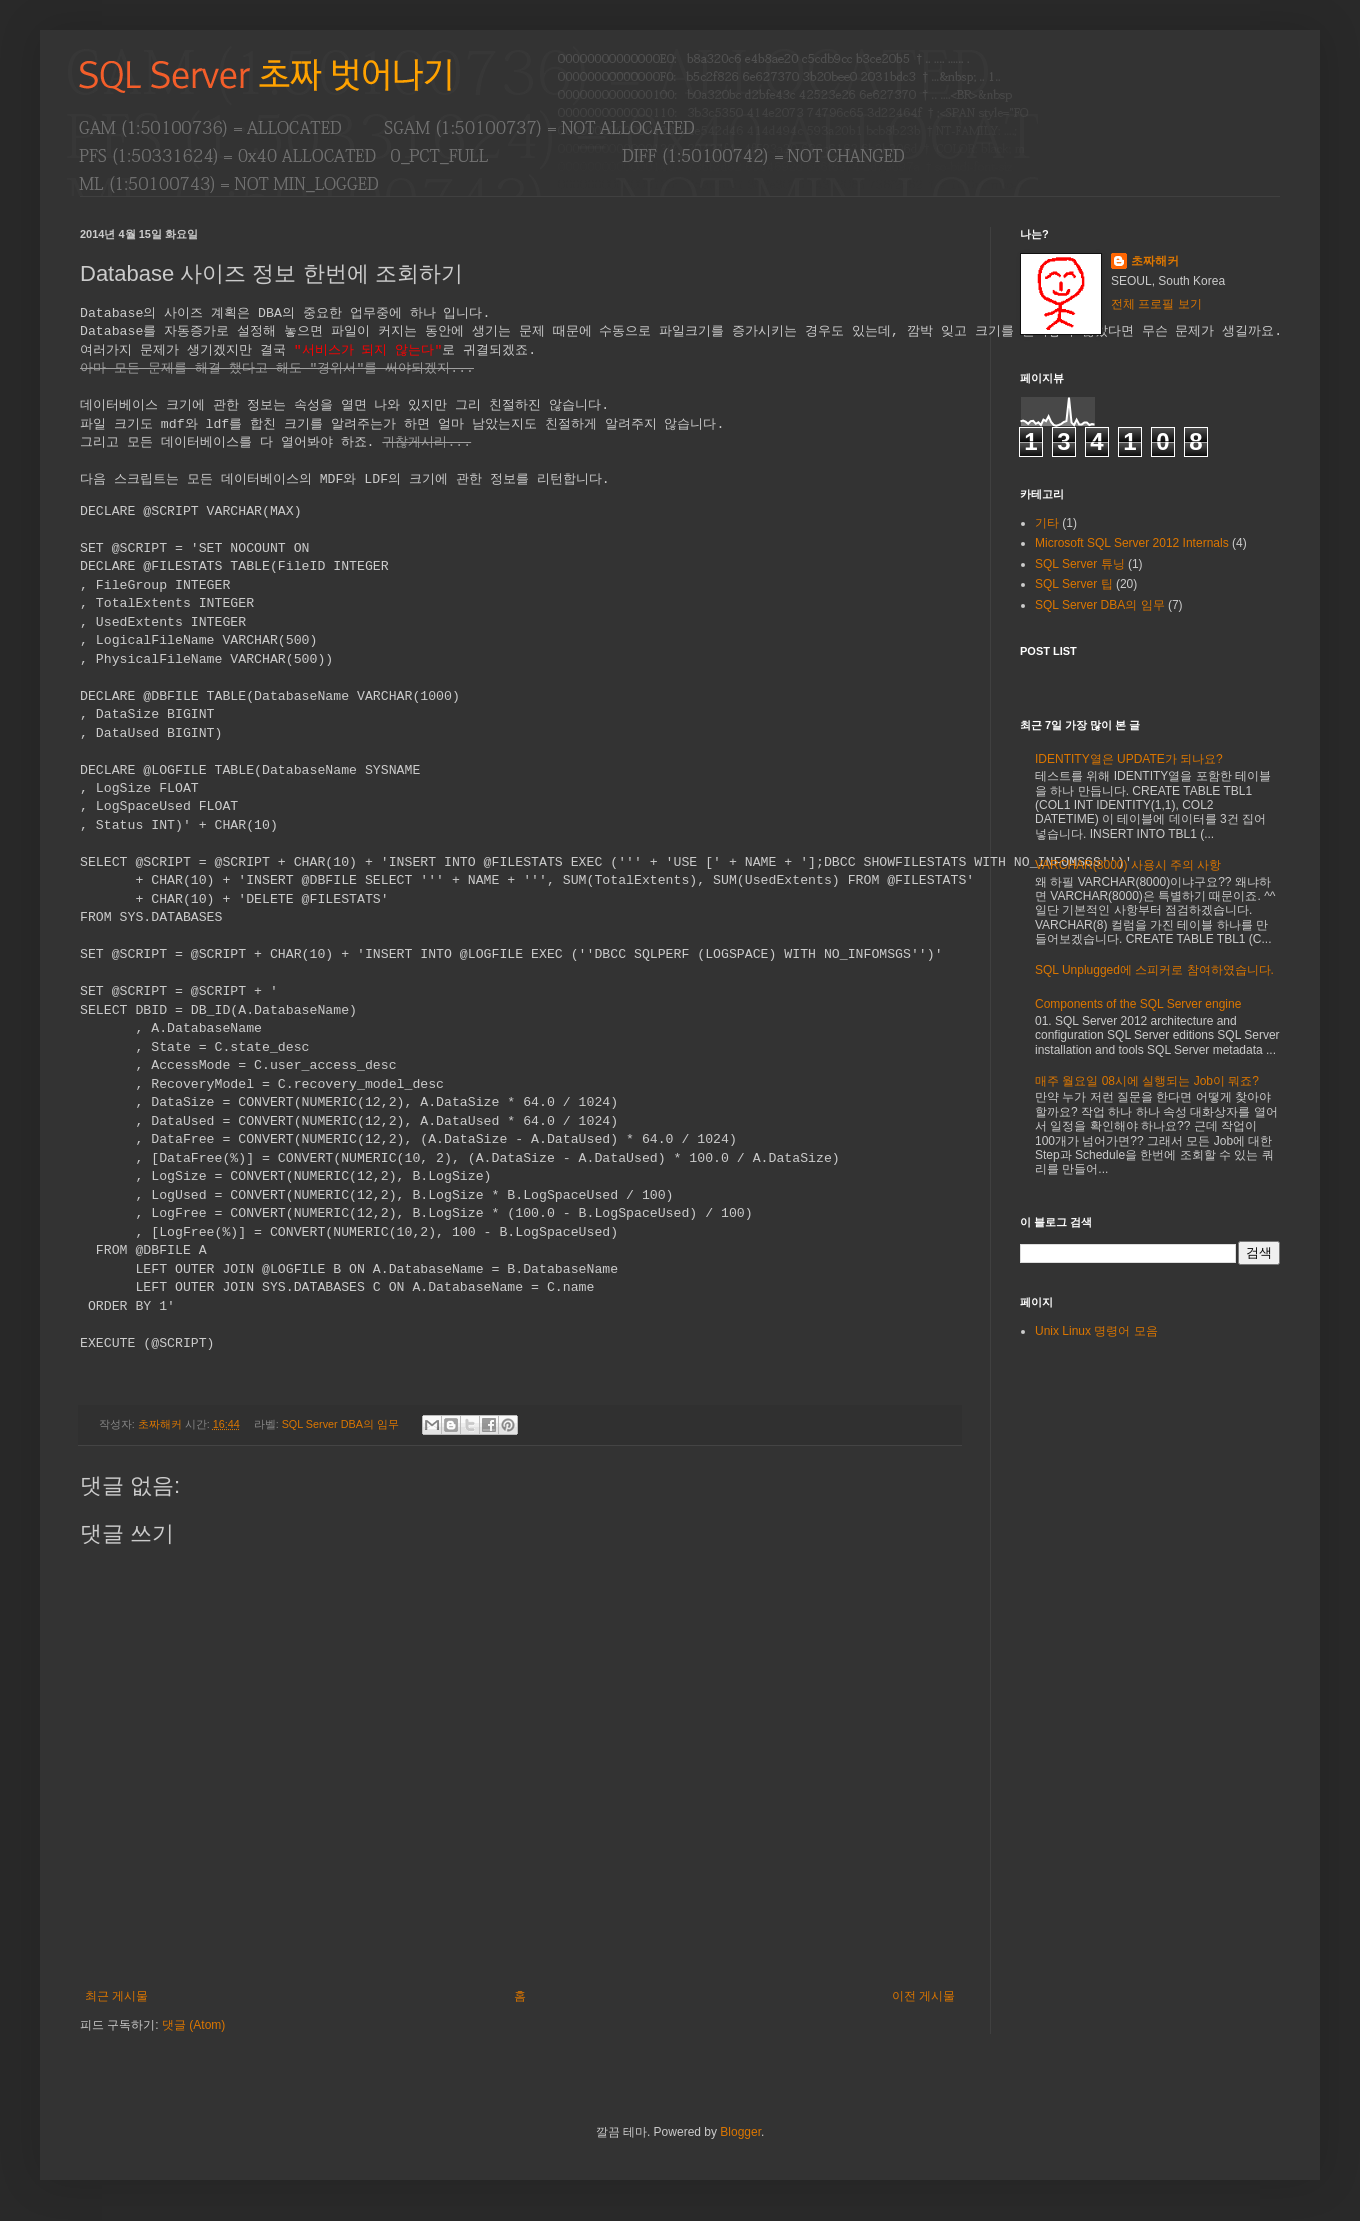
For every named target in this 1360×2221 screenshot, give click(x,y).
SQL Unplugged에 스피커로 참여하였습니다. (1154, 970)
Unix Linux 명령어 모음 (1096, 1331)
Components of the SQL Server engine (1138, 1004)
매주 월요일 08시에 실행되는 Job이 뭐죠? (1147, 1081)
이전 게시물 (923, 1996)
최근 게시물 (116, 1996)
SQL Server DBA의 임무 (340, 1424)
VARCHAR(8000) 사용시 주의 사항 (1128, 865)
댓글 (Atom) (193, 2025)
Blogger (740, 2132)
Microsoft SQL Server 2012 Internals (1132, 543)
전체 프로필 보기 (1156, 304)
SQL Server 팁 (1074, 584)
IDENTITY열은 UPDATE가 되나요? (1129, 759)
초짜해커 (1155, 261)
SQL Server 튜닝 (1080, 564)
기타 (1047, 523)
